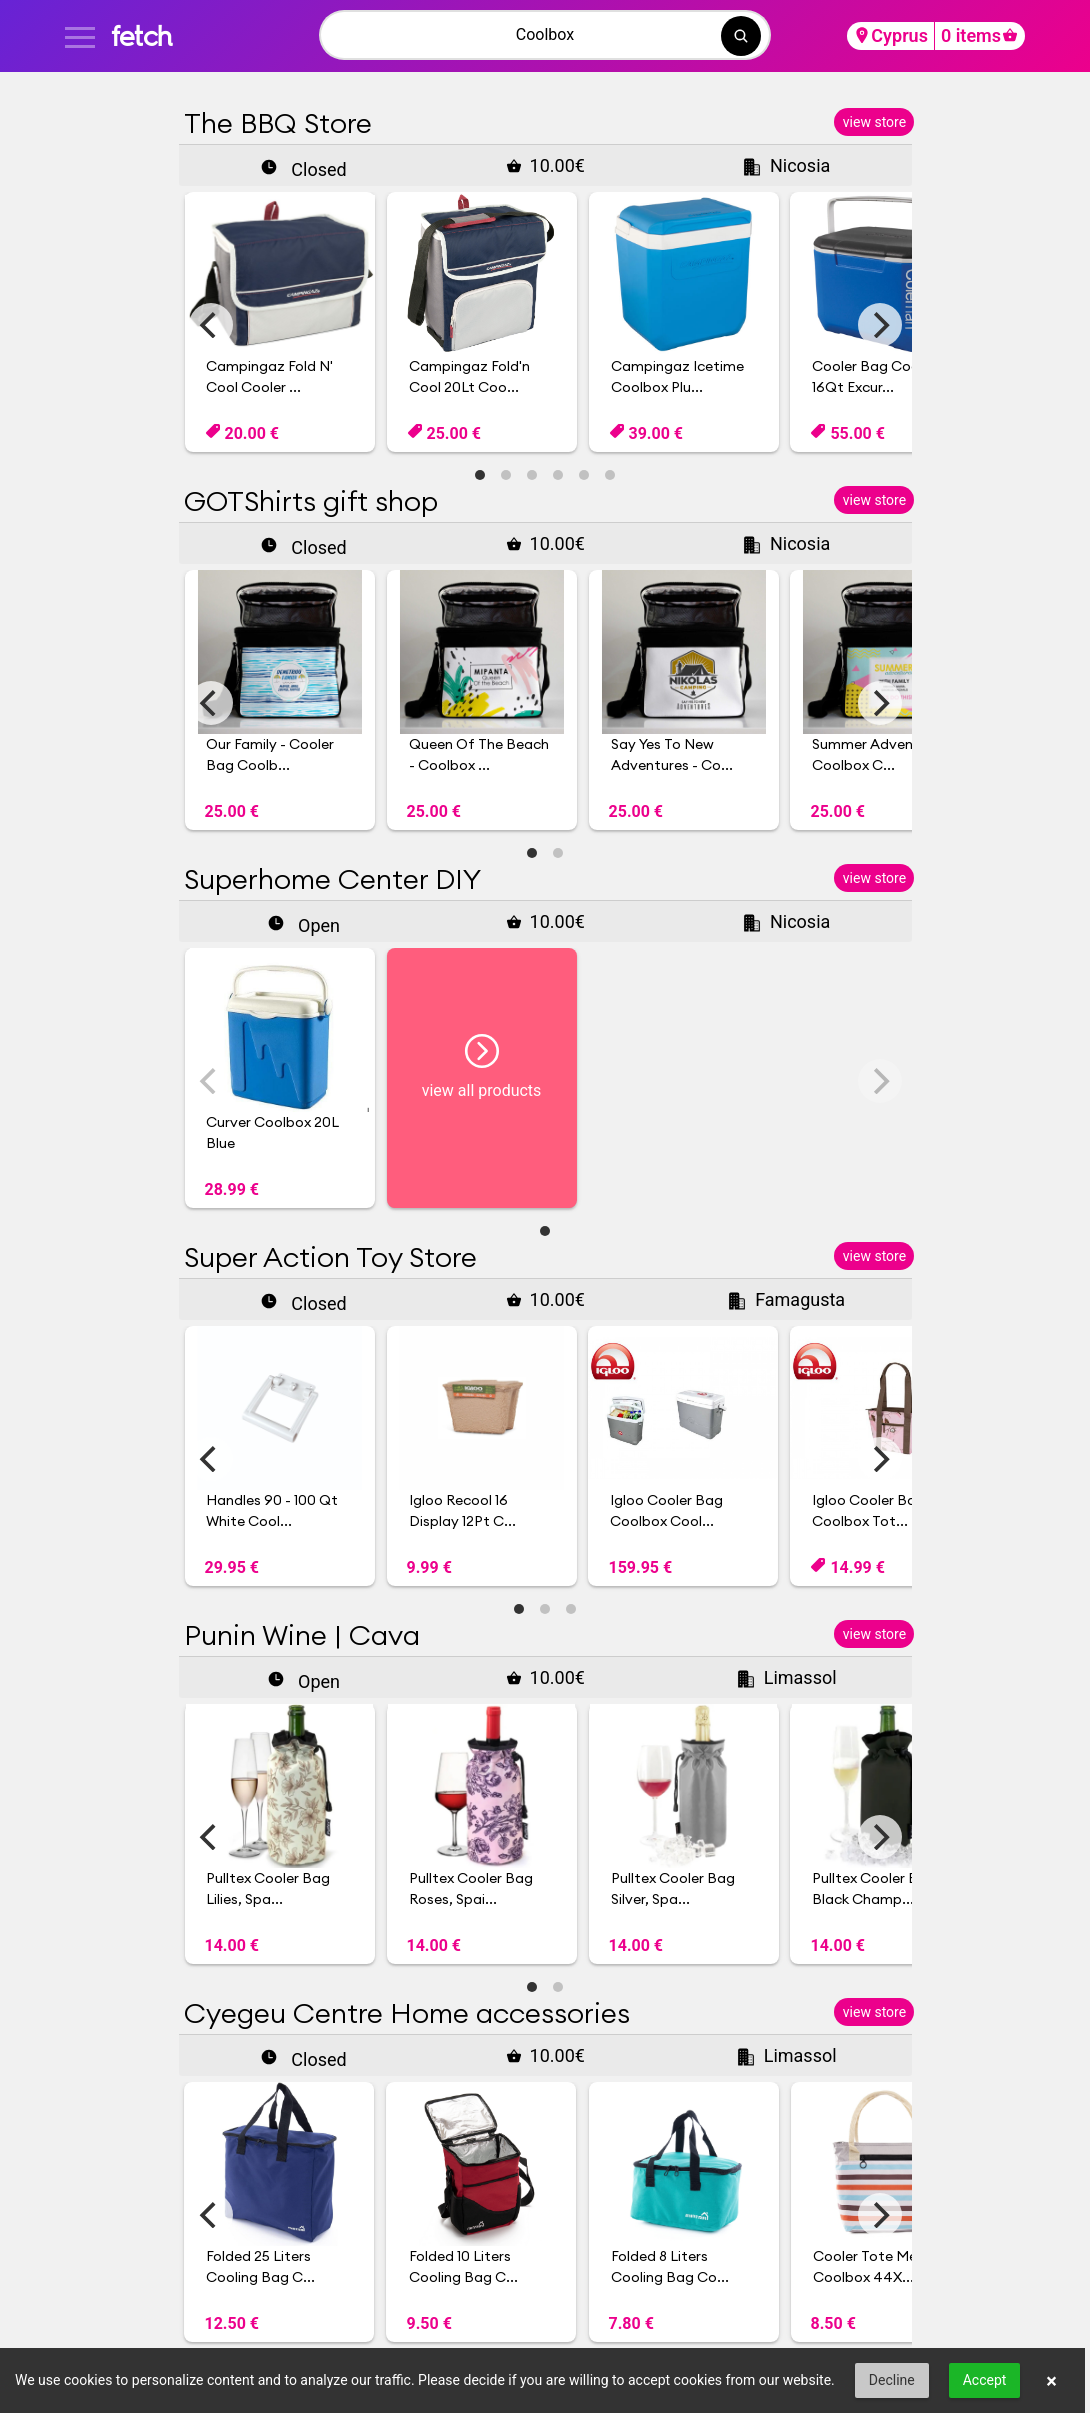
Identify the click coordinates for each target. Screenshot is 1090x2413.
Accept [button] (985, 2380)
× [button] (1051, 2381)
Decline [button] (892, 2380)
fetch (141, 35)
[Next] (880, 325)
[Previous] (211, 325)
